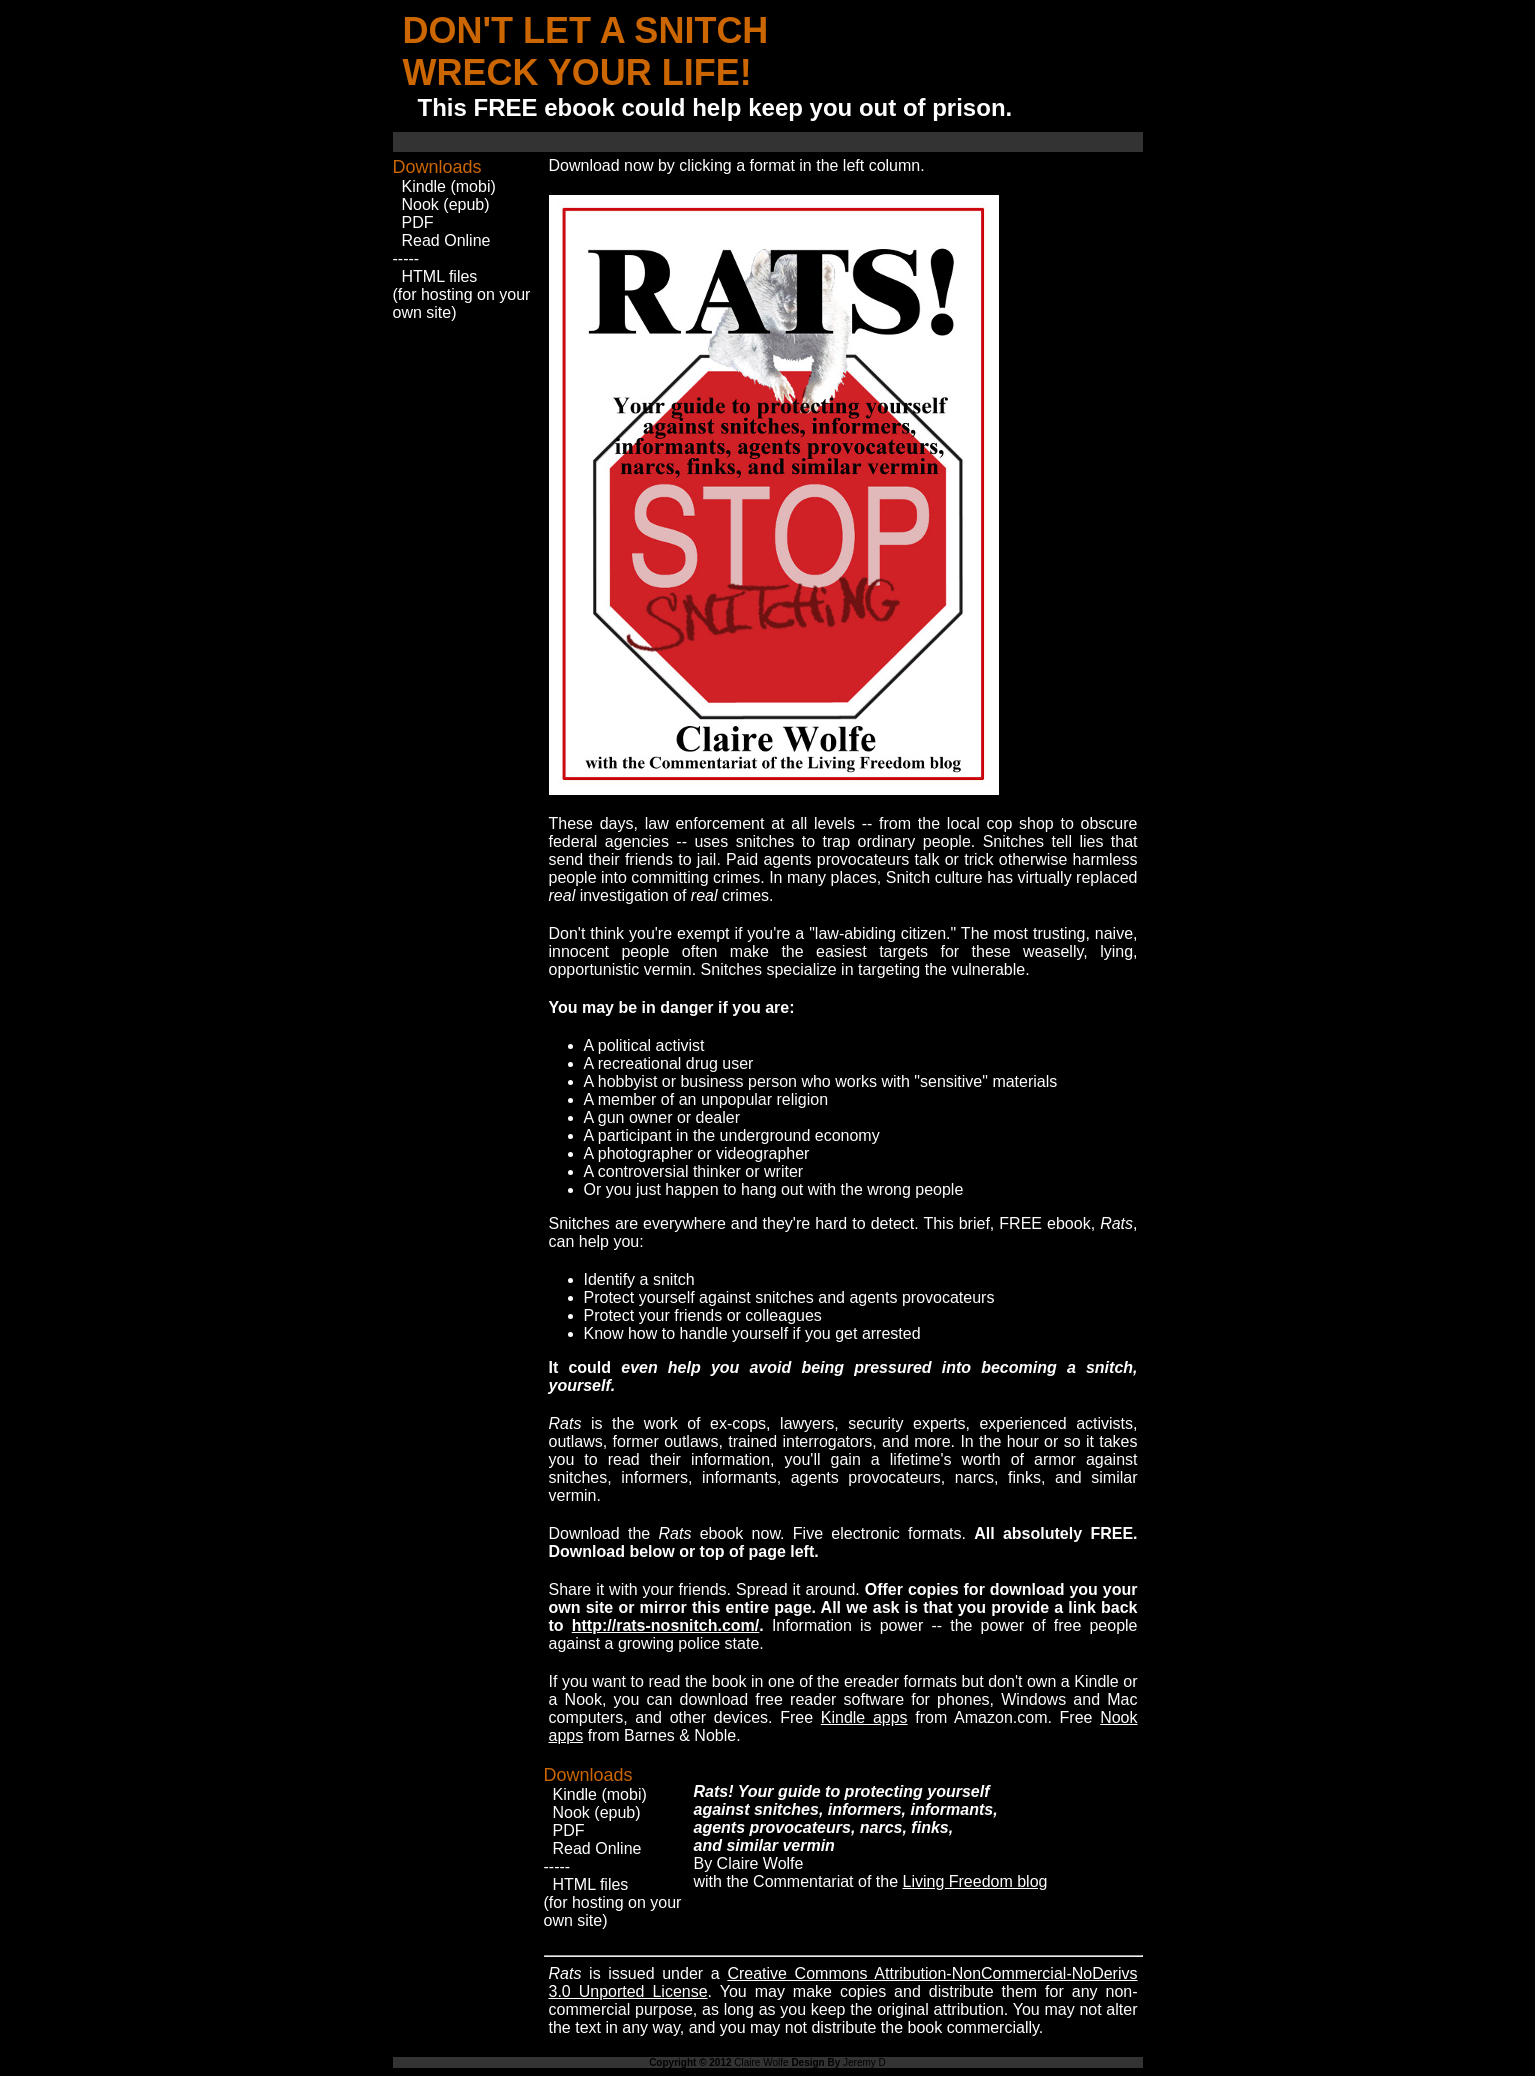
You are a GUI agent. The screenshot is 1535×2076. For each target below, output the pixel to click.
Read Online (446, 240)
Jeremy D (864, 2062)
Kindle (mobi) (449, 186)
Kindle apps (864, 1717)
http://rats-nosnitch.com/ (666, 1625)
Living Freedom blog (974, 1881)
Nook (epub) (446, 204)
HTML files (440, 276)
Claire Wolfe (761, 2062)
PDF (418, 222)
